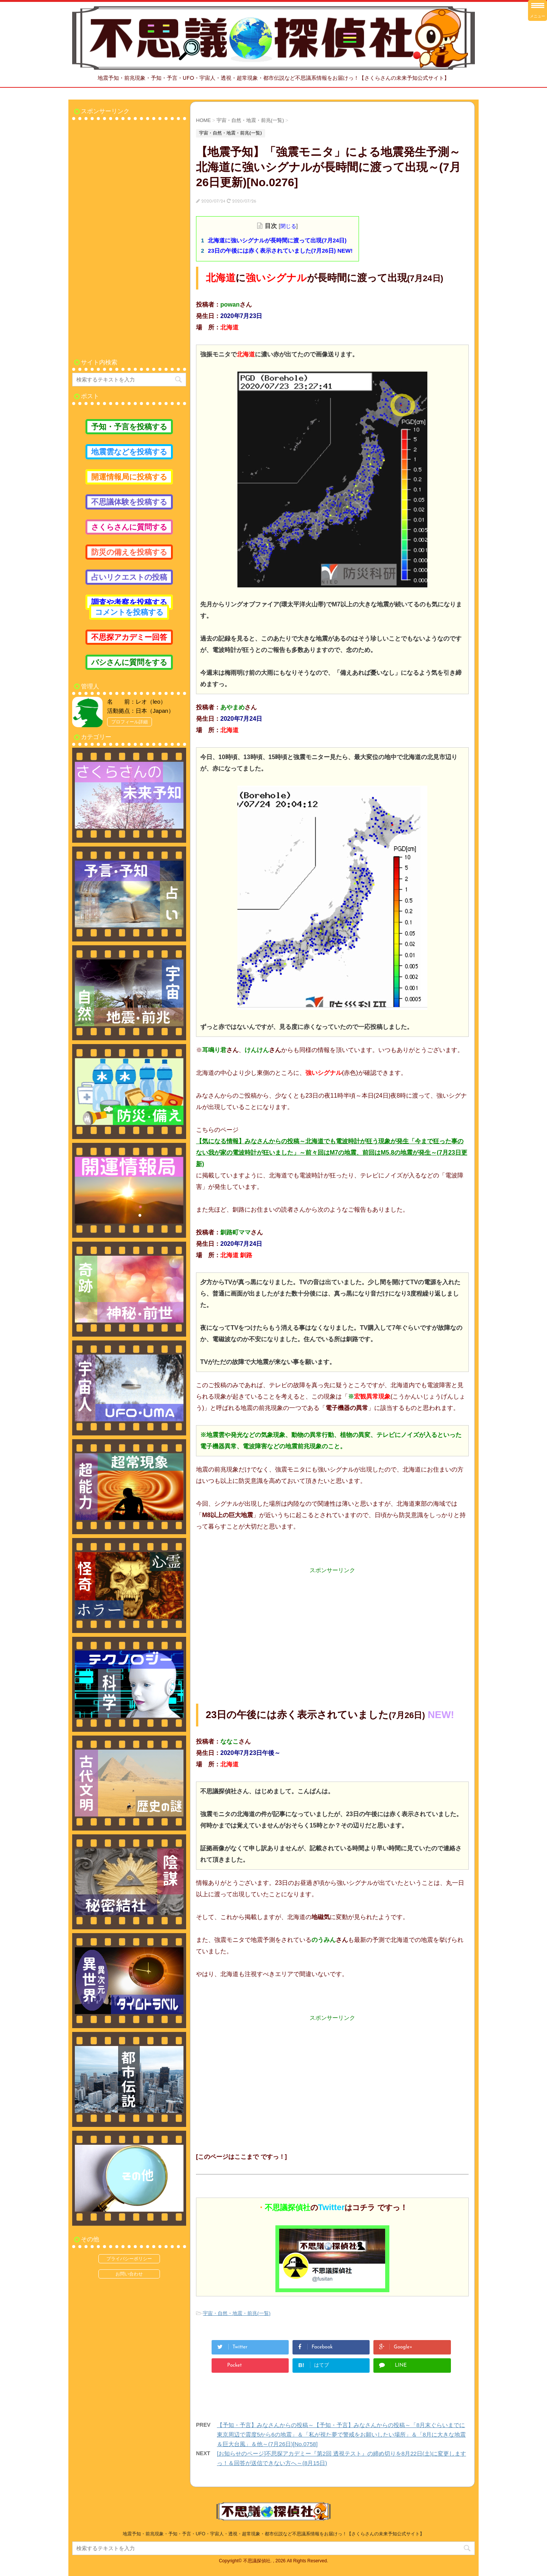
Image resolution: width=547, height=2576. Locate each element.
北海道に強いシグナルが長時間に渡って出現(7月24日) (277, 240)
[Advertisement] (332, 1627)
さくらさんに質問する (129, 527)
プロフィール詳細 (129, 722)
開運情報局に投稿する (129, 477)
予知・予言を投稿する (129, 426)
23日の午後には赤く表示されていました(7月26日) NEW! (280, 250)
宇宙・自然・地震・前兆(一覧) (236, 2313)
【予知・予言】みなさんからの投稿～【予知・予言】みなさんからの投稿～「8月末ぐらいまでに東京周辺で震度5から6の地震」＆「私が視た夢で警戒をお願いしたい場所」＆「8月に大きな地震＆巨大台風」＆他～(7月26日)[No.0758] (341, 2434)
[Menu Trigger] (537, 10)
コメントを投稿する (129, 612)
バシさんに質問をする (129, 662)
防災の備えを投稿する (129, 552)
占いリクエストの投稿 (129, 577)
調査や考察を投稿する (129, 602)
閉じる (288, 226)
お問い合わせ (129, 2274)
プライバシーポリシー (129, 2258)
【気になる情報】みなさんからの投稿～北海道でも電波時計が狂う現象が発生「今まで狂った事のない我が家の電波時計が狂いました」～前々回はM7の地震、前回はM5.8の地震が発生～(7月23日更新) (331, 1152)
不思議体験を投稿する (129, 502)
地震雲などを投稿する (129, 452)
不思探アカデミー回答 (129, 637)
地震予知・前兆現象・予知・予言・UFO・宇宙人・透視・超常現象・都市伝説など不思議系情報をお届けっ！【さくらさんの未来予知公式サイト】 (273, 2533)
